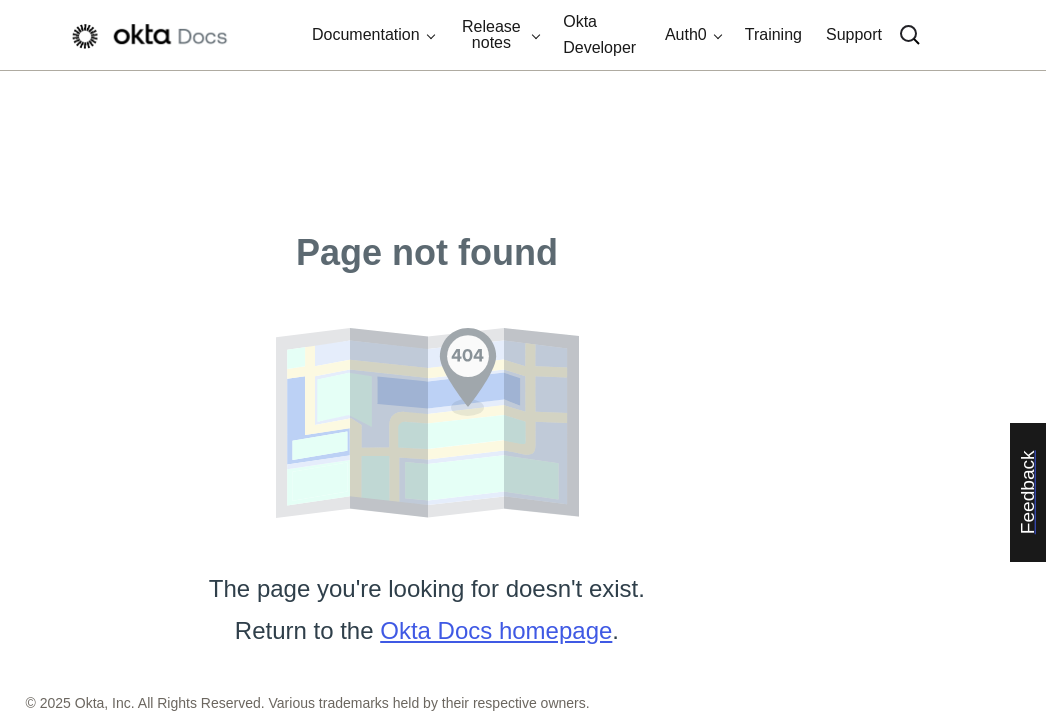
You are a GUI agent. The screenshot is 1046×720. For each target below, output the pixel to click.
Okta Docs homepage (496, 630)
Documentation (366, 34)
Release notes (491, 34)
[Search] (910, 35)
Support (854, 34)
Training (773, 34)
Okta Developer (599, 34)
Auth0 (686, 34)
